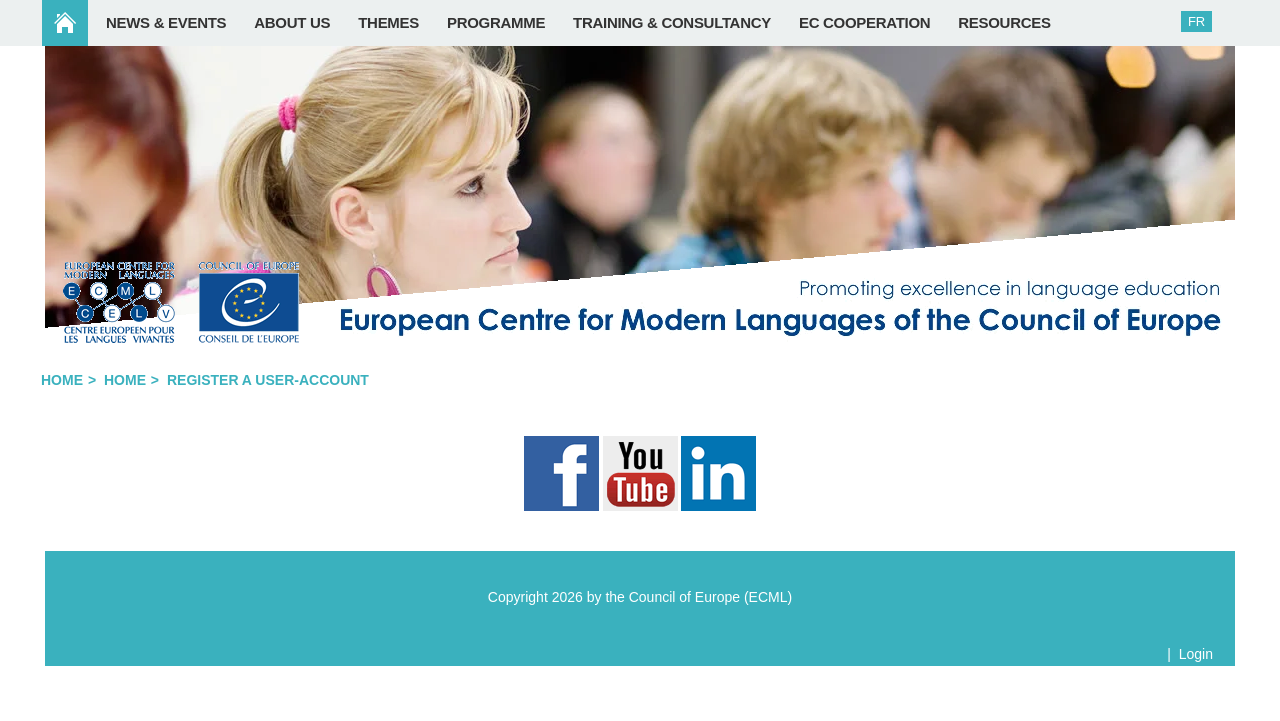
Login (1196, 654)
